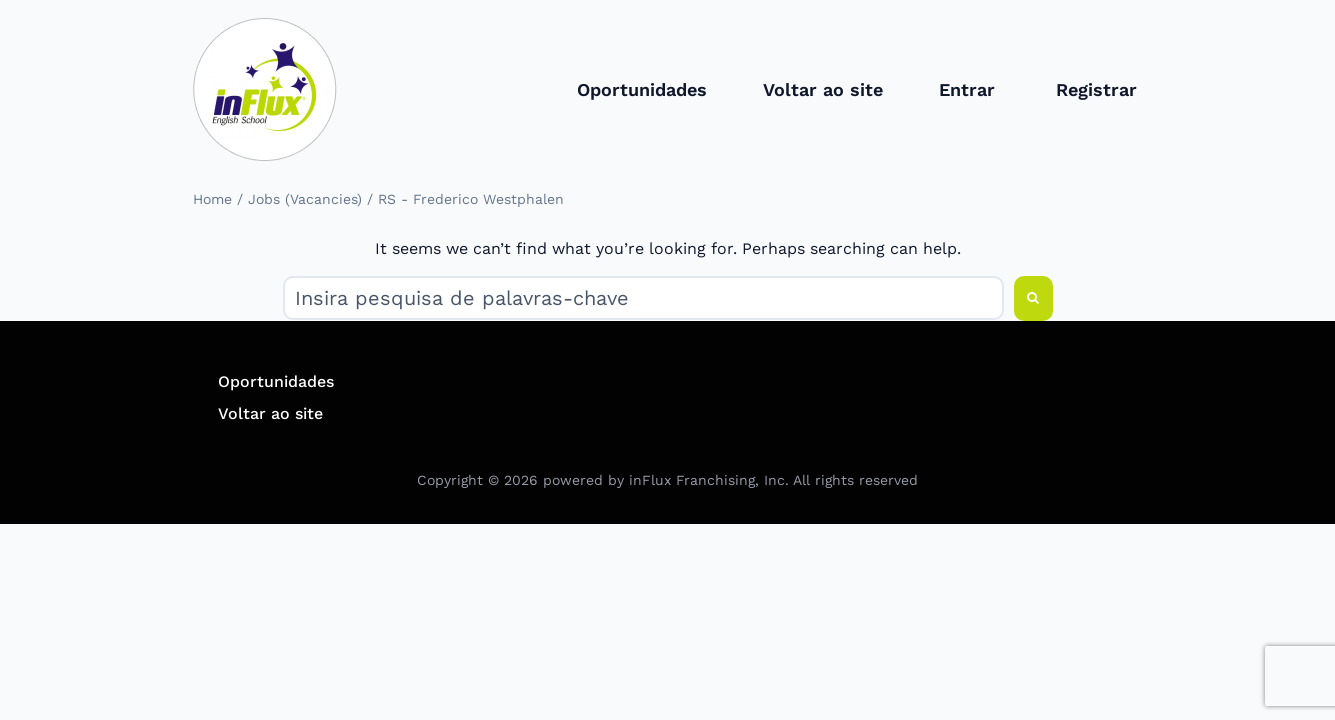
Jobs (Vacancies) (305, 199)
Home (212, 199)
